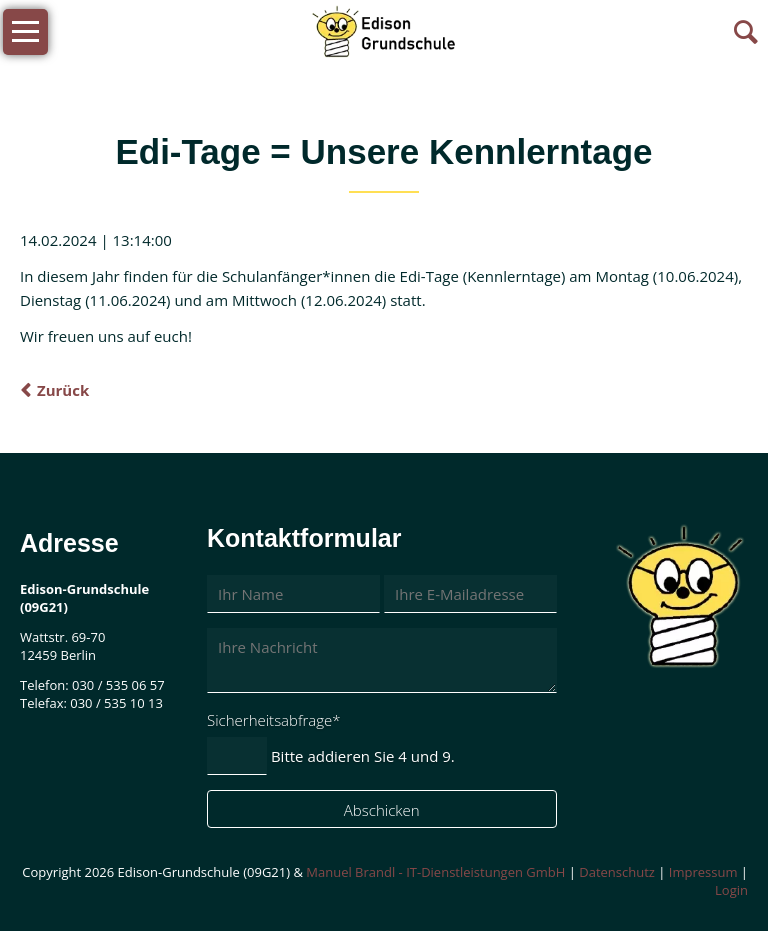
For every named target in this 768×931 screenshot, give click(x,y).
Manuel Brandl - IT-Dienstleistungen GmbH (435, 872)
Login (731, 890)
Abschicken (382, 810)
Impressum (703, 872)
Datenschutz (617, 872)
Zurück (63, 390)
